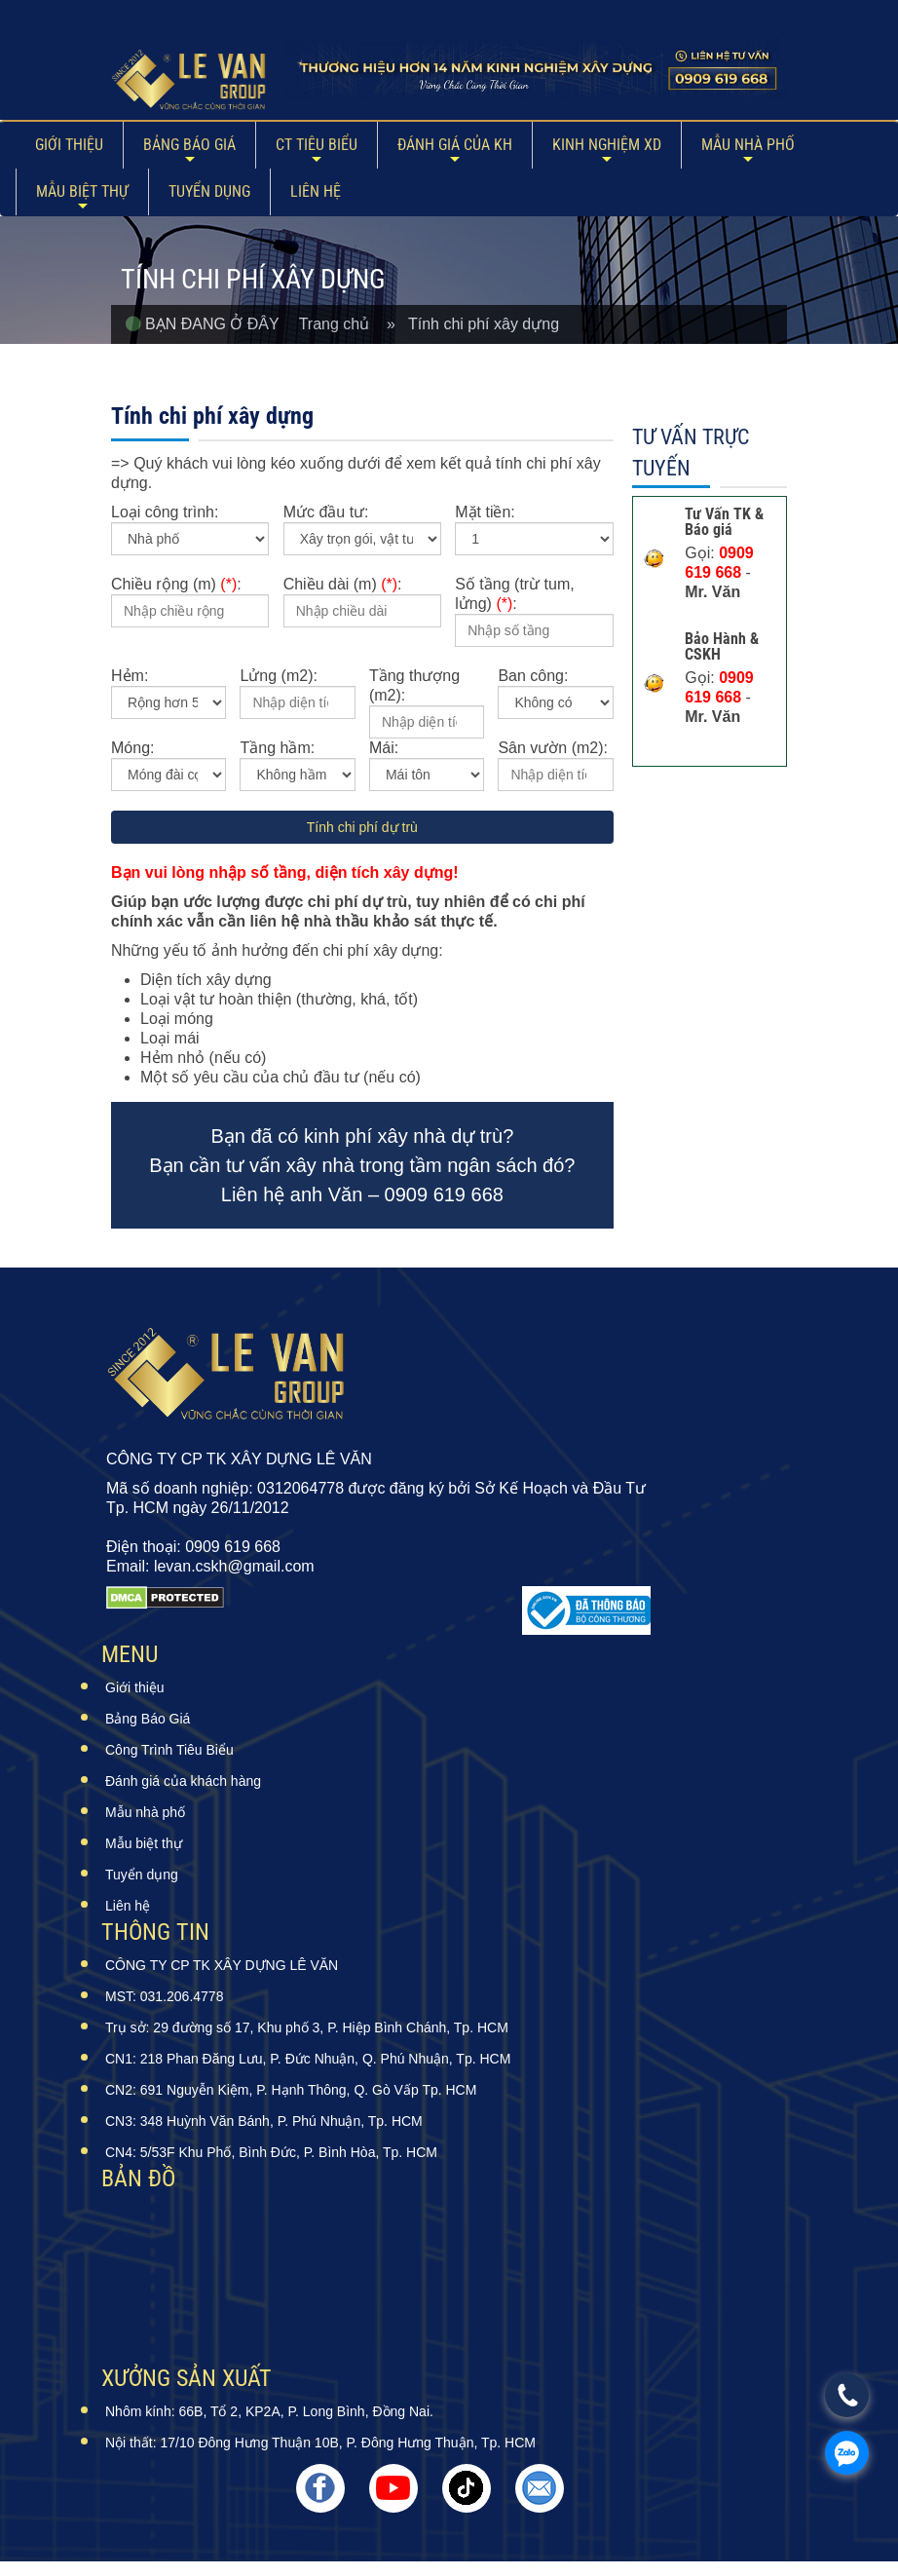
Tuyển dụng (209, 191)
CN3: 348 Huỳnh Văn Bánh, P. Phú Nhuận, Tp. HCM (264, 2121)
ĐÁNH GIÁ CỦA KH (454, 144)
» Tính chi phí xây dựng (473, 324)
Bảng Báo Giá (189, 144)
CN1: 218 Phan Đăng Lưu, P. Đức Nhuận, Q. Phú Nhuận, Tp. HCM (307, 2058)
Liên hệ (315, 191)
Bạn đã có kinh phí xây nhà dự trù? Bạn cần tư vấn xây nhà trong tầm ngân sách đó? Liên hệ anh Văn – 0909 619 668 (362, 1165)
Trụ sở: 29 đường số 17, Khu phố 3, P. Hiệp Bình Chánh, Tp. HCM (306, 2027)
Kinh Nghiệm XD (606, 144)
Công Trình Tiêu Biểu (169, 1750)
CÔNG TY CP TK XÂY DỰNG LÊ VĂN (221, 1965)
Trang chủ (343, 324)
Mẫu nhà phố (748, 144)
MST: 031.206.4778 (164, 1996)
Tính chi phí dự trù (362, 827)
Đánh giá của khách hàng (183, 1781)
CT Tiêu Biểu (316, 144)
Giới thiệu (69, 144)
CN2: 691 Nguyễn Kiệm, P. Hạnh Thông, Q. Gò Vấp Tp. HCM (290, 2090)
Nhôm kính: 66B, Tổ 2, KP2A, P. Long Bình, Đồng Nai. (269, 2411)
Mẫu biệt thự (82, 191)
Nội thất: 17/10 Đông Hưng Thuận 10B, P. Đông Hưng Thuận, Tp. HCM (320, 2442)
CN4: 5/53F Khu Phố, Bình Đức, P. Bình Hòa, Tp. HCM (271, 2152)
